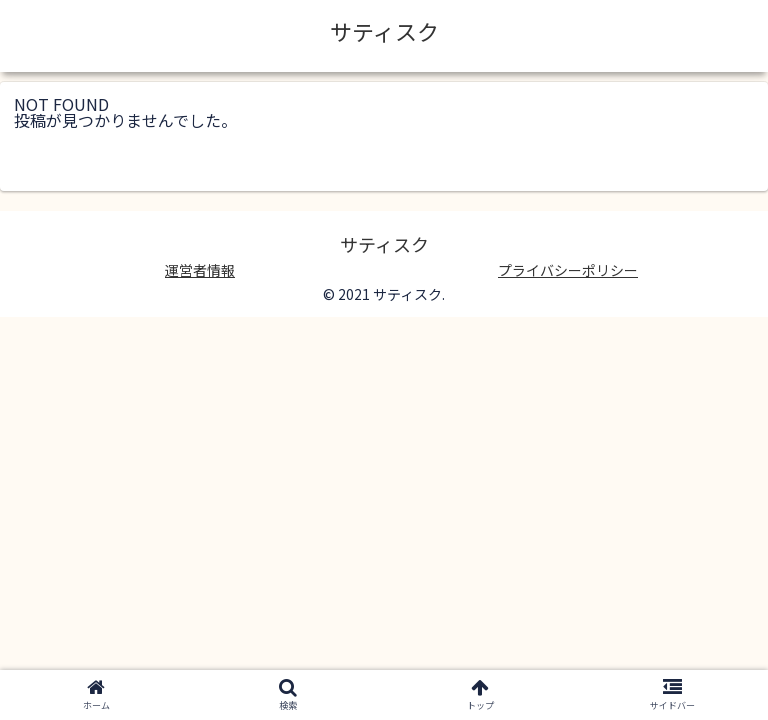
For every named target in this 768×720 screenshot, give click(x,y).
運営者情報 (200, 270)
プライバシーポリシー (568, 270)
